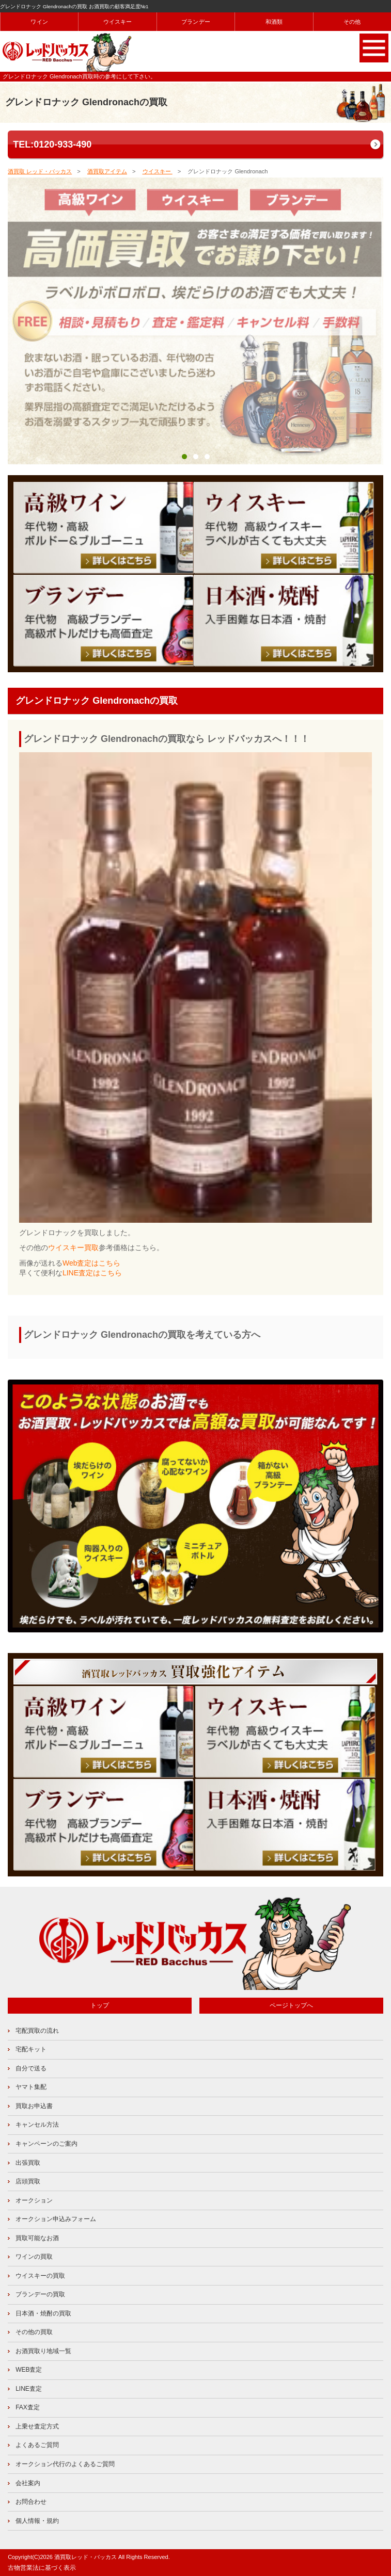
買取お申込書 (34, 2106)
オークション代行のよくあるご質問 (65, 2464)
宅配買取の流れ (37, 2030)
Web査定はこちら (91, 1263)
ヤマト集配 (30, 2087)
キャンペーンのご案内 (46, 2143)
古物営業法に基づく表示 (42, 2567)
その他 (352, 22)
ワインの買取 (34, 2256)
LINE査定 (28, 2388)
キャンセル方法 (37, 2124)
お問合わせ (30, 2501)
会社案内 (27, 2483)
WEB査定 (28, 2369)
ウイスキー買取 (73, 1247)
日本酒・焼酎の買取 (43, 2313)
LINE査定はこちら (92, 1273)
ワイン (39, 22)
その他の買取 (34, 2332)
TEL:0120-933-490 (52, 144)
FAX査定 (27, 2407)
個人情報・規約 (37, 2520)
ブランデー (195, 22)
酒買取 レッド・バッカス (40, 171)
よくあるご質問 (37, 2445)
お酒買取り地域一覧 (43, 2351)
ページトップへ (291, 2005)
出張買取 (27, 2162)
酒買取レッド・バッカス (85, 2557)
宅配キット (30, 2049)
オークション (34, 2200)
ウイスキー (117, 22)
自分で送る (30, 2068)
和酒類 (274, 22)
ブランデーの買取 (40, 2294)
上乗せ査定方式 (37, 2426)
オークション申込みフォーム (55, 2219)
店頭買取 (27, 2181)
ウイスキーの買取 (40, 2275)
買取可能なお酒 (37, 2238)
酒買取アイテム (107, 171)
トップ (99, 2005)
